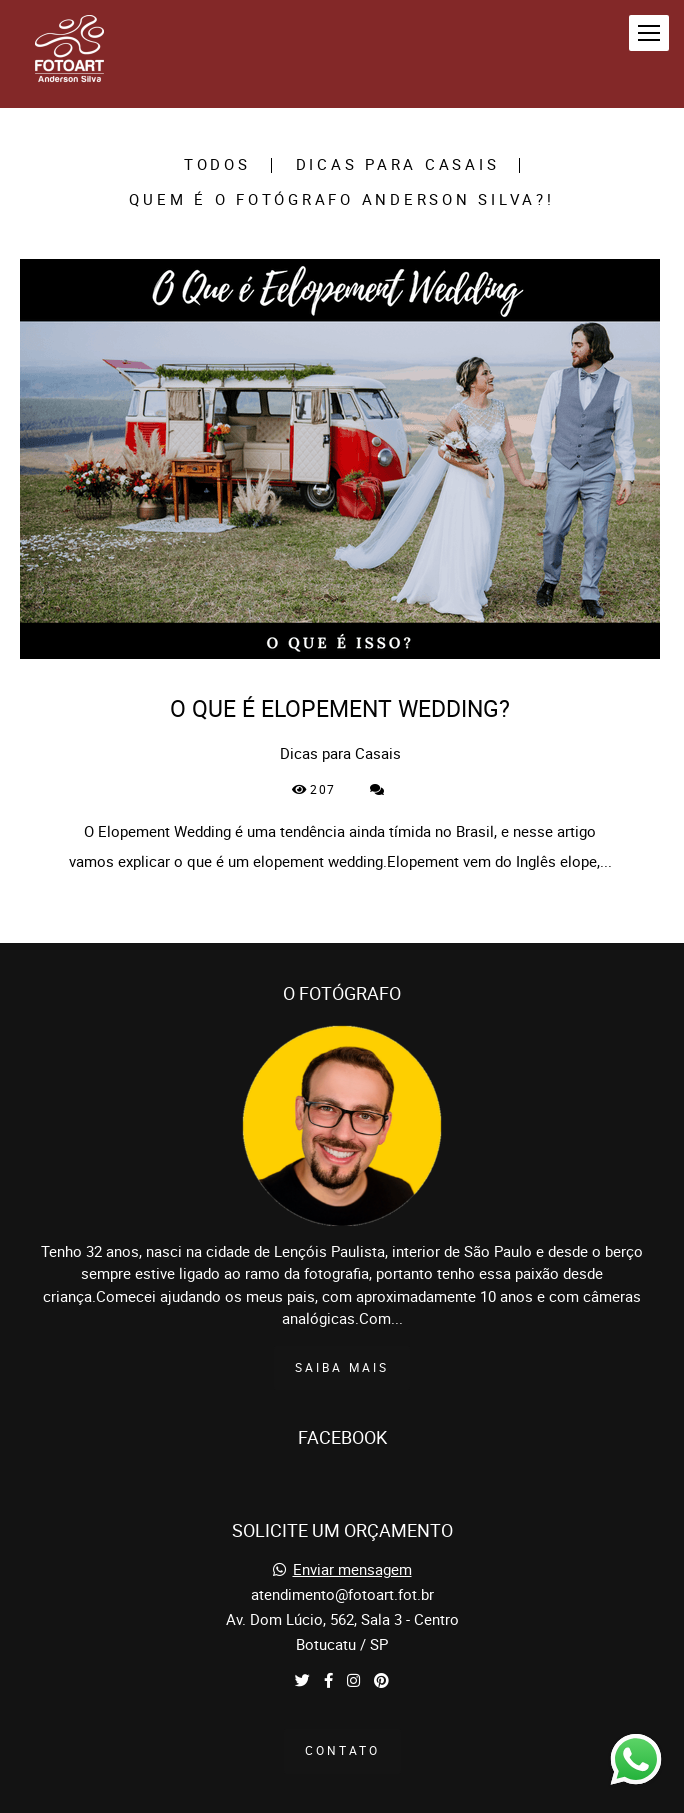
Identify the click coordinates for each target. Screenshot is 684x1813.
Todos (217, 165)
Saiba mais (342, 1333)
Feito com (341, 1796)
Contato (342, 1717)
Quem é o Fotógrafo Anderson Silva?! (341, 200)
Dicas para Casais (398, 165)
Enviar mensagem (352, 1537)
